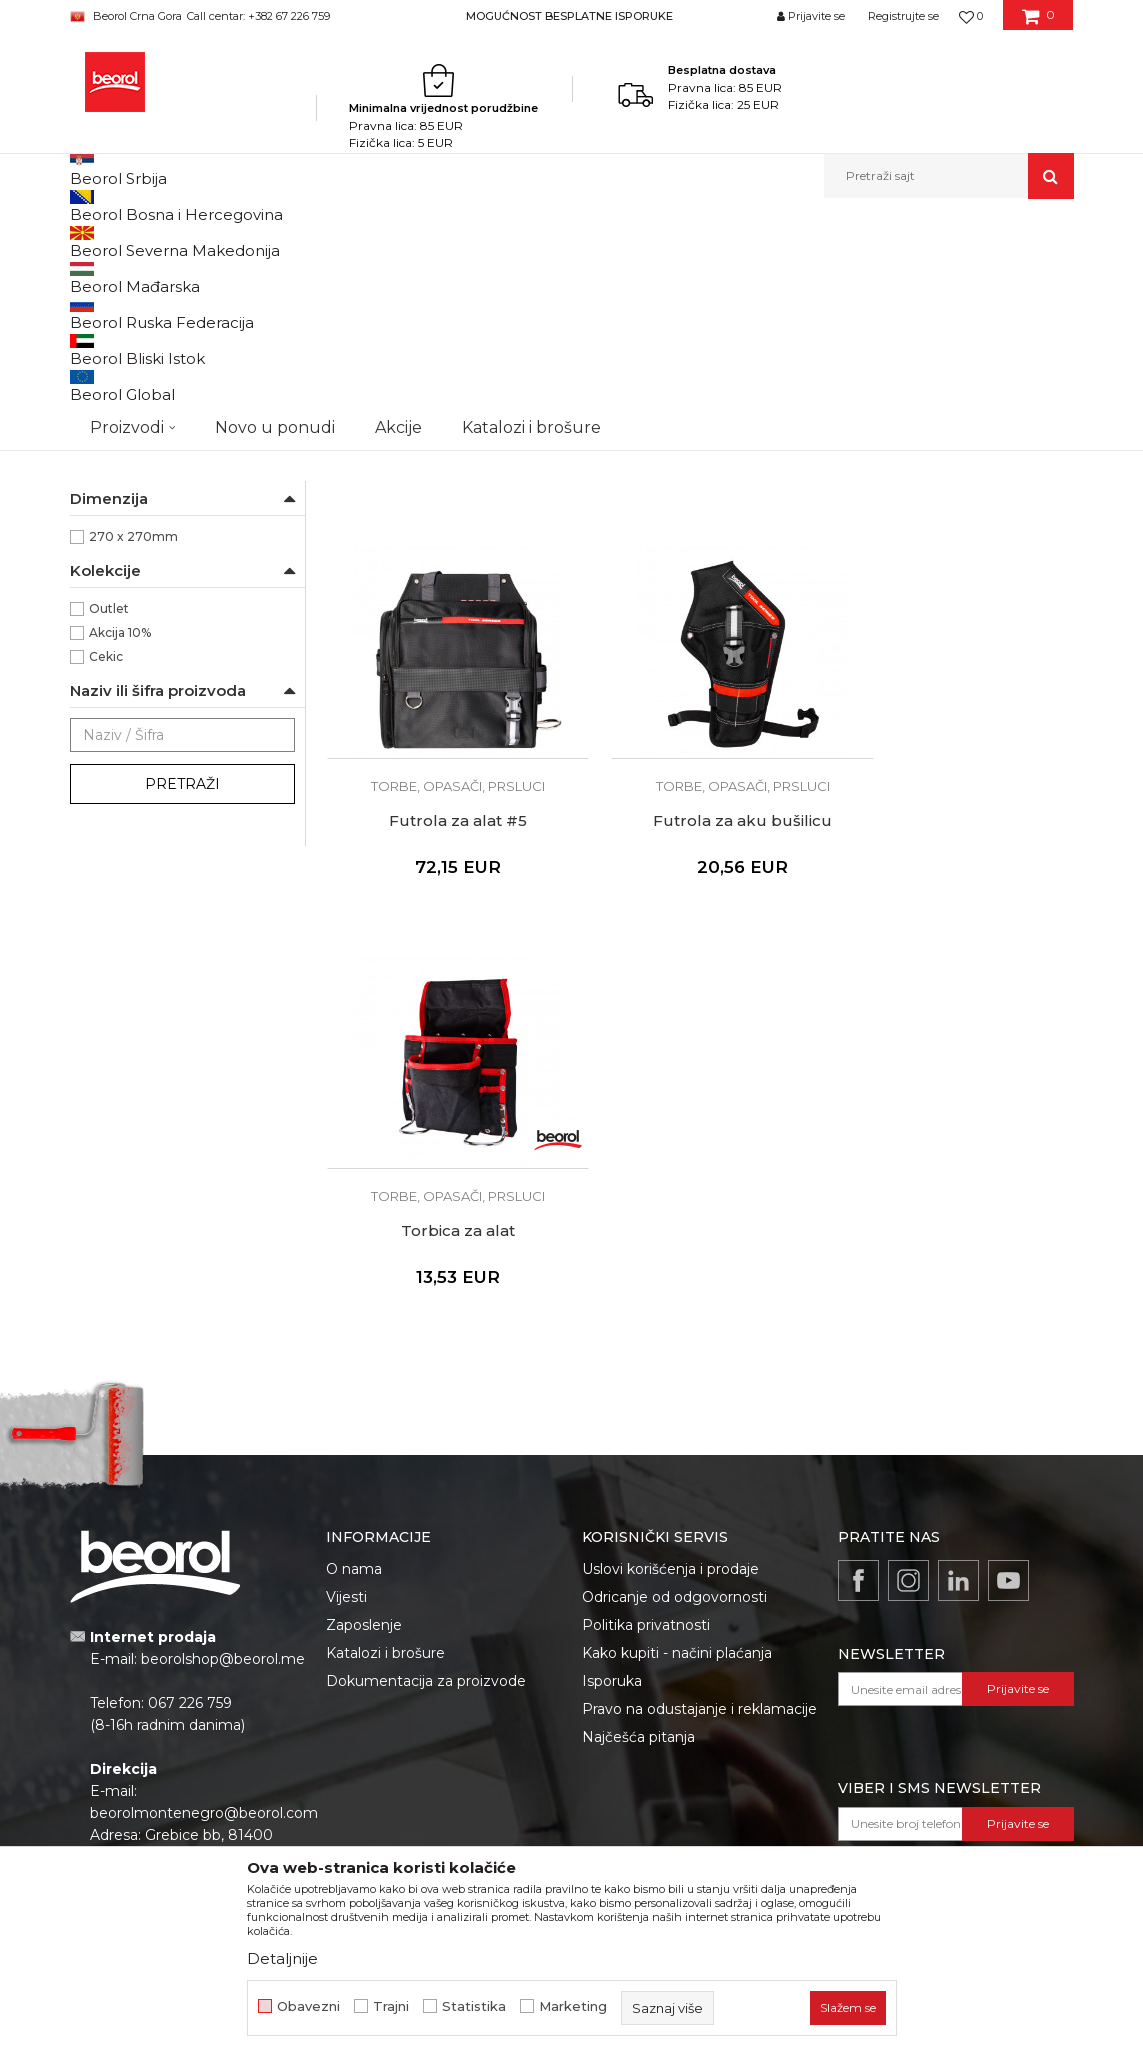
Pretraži (182, 1013)
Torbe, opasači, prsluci (145, 322)
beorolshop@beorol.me (223, 1420)
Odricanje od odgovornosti (674, 1358)
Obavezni (308, 2006)
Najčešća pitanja (638, 1498)
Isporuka (612, 1442)
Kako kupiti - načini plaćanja (677, 1414)
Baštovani (119, 447)
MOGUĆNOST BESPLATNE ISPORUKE (569, 16)
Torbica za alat (700, 992)
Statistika (474, 2006)
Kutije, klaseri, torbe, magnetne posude (488, 241)
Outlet (109, 837)
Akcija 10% (120, 861)
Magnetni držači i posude (155, 346)
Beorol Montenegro (125, 241)
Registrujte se (903, 16)
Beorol (109, 621)
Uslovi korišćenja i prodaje (670, 1330)
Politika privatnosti (646, 1386)
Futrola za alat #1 (443, 611)
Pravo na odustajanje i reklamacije (699, 1470)
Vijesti (346, 1358)
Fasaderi (114, 519)
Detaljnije (282, 1958)
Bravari (110, 471)
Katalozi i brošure (385, 1414)
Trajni (391, 2006)
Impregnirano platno (151, 693)
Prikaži (860, 274)
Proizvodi (222, 241)
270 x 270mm (133, 765)
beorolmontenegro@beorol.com (204, 1574)
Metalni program (313, 241)
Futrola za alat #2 (699, 611)
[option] (571, 15)
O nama (354, 1330)
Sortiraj (569, 274)
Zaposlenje (364, 1386)
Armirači (114, 423)
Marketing (573, 2006)
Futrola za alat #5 (956, 611)
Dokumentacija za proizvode (426, 1442)
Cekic (106, 885)
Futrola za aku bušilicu (443, 992)
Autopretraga (477, 274)
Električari (119, 495)
